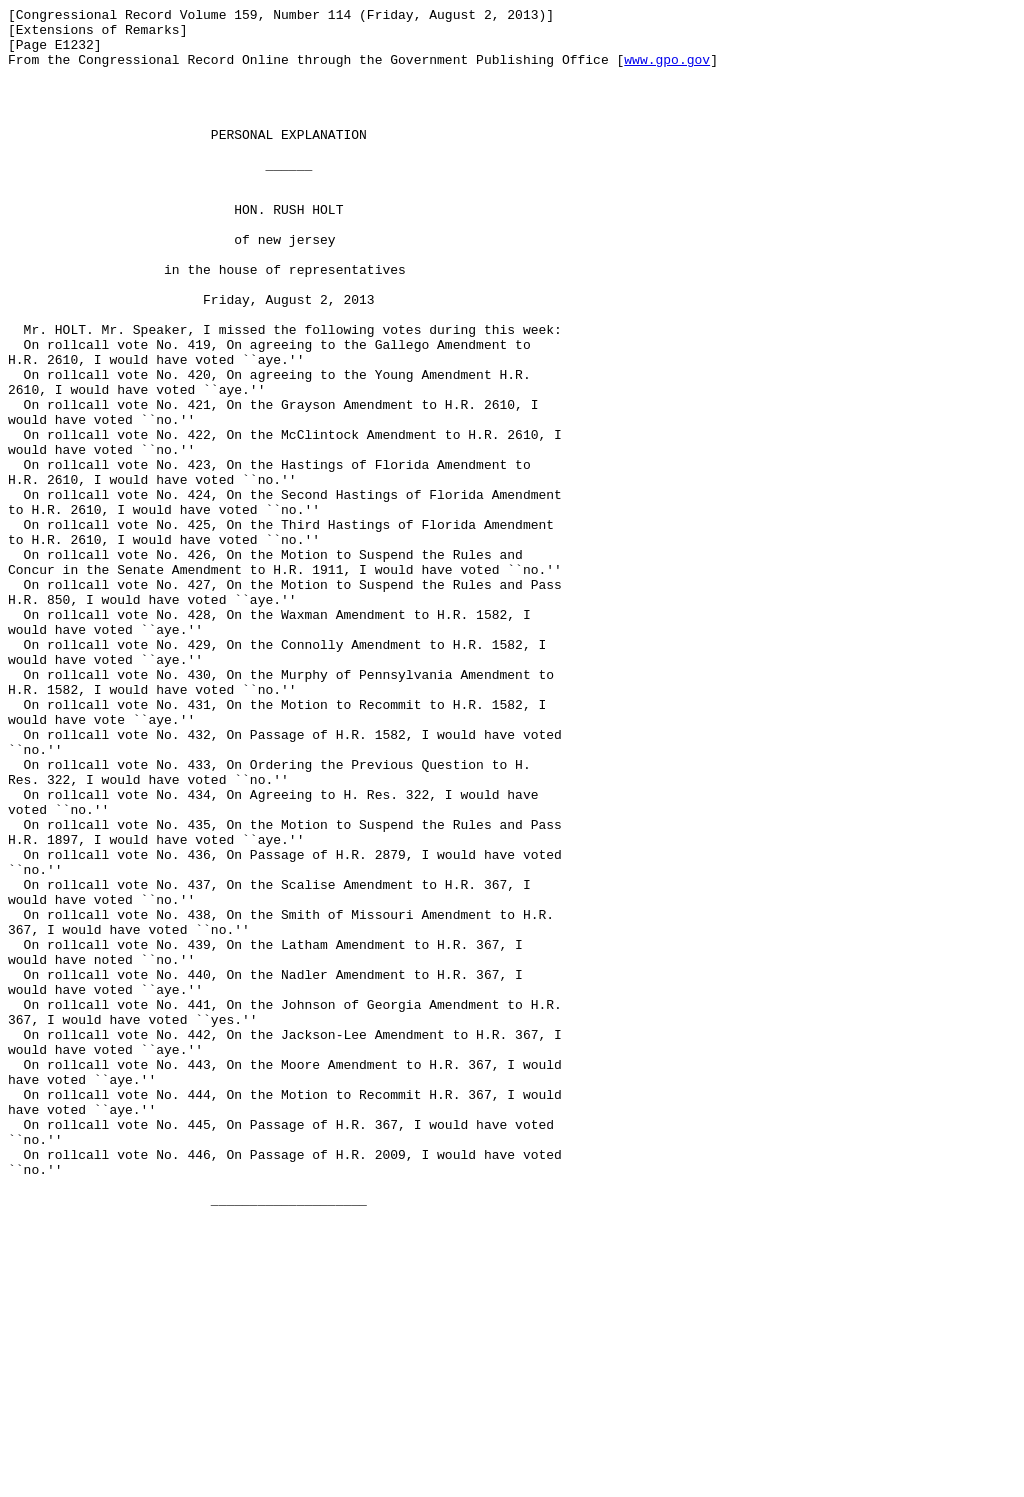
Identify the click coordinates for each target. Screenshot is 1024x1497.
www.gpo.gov (667, 71)
